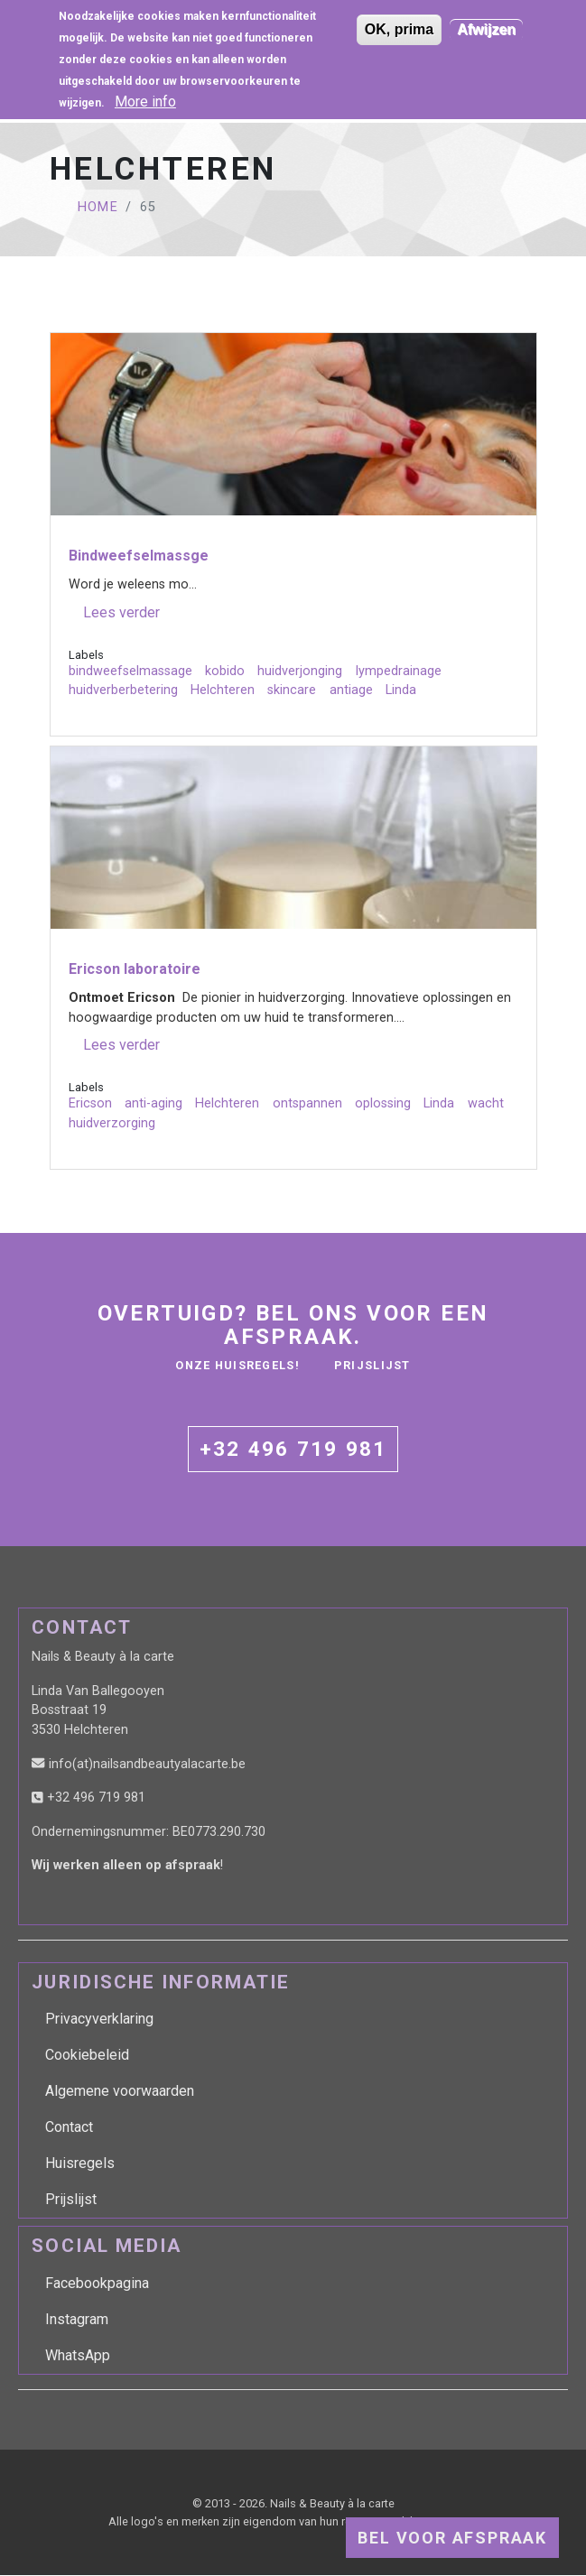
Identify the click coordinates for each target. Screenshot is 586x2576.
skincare (291, 690)
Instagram (76, 2319)
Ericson (90, 1103)
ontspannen (307, 1103)
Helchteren (223, 690)
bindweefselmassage (130, 671)
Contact (69, 2127)
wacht (486, 1103)
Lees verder (121, 613)
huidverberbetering (123, 690)
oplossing (383, 1103)
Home (98, 207)
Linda (401, 690)
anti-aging (153, 1103)
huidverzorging (112, 1123)
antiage (351, 690)
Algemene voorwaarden (119, 2090)
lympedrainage (399, 671)
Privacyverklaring (99, 2018)
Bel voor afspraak (452, 2537)
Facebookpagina (97, 2283)
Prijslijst (372, 1365)
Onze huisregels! (237, 1365)
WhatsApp (77, 2355)
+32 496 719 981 (293, 1448)
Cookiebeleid (87, 2054)
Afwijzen (486, 21)
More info (145, 93)
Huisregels (80, 2163)
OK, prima (399, 21)
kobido (225, 671)
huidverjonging (299, 671)
